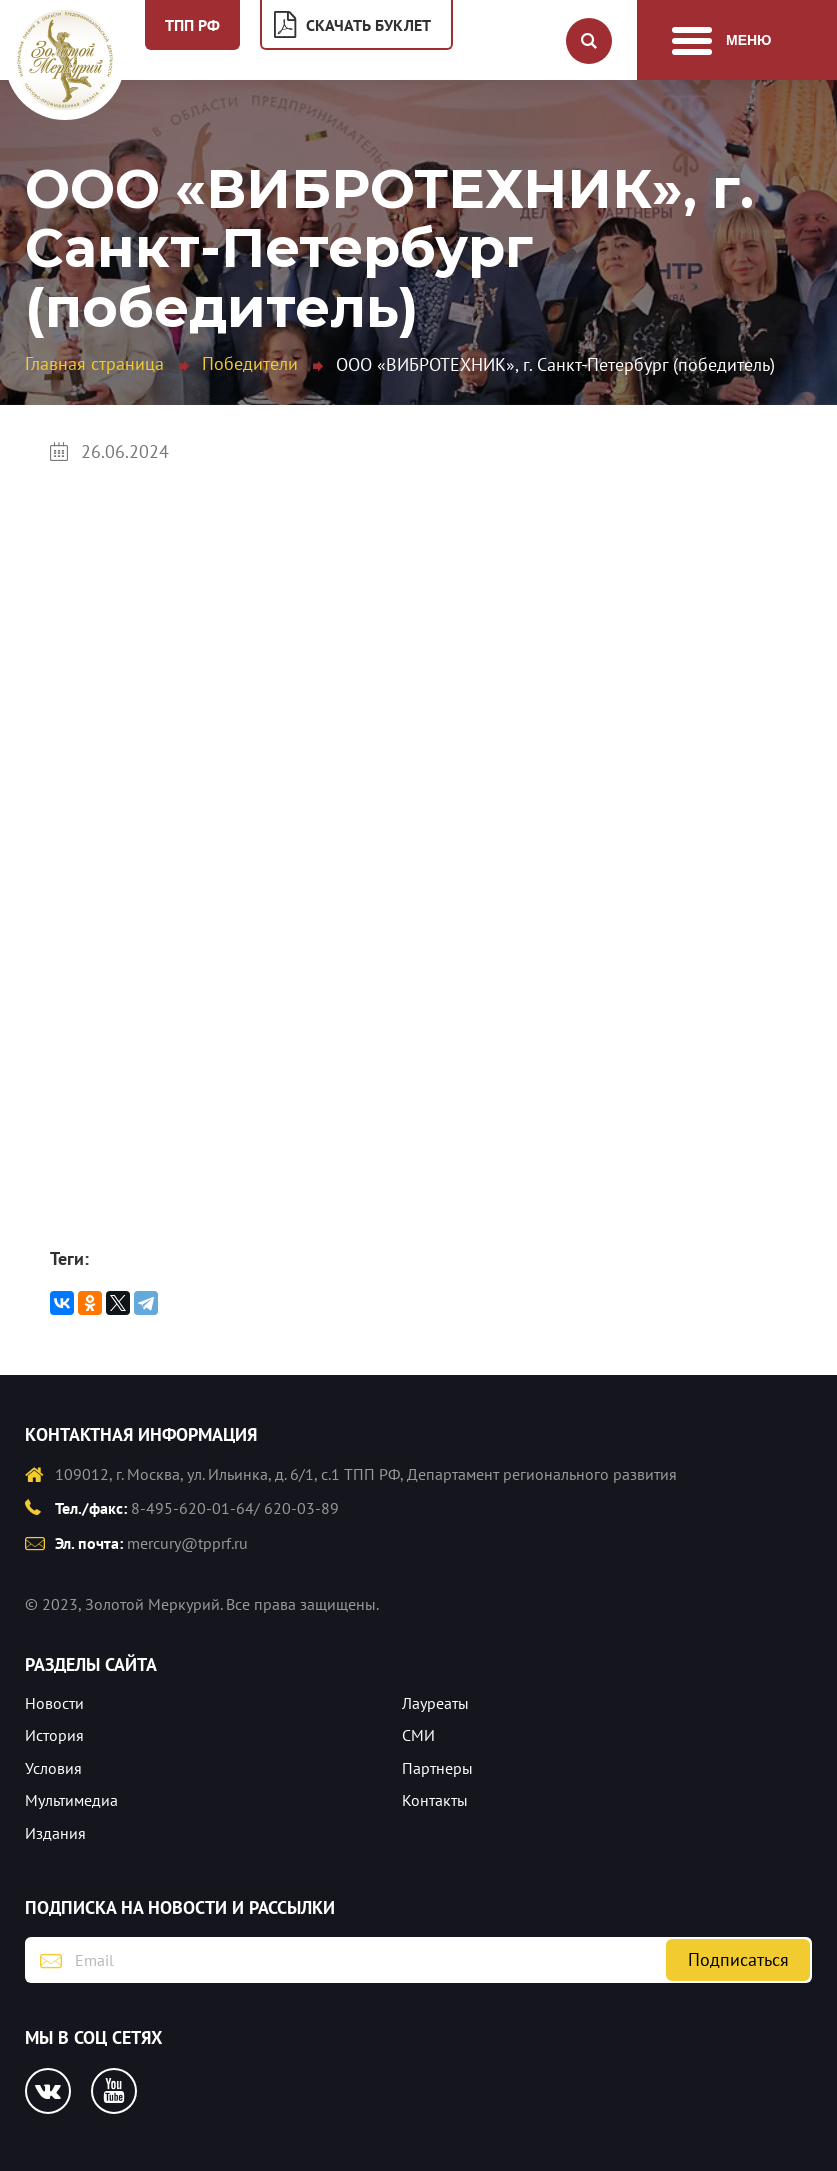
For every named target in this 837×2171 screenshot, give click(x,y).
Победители (250, 363)
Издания (55, 1833)
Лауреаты (435, 1703)
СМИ (418, 1735)
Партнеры (437, 1768)
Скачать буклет (368, 25)
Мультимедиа (71, 1800)
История (54, 1735)
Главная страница (94, 363)
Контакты (435, 1800)
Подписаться (738, 1959)
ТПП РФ (192, 25)
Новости (54, 1703)
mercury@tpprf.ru (187, 1543)
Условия (53, 1768)
